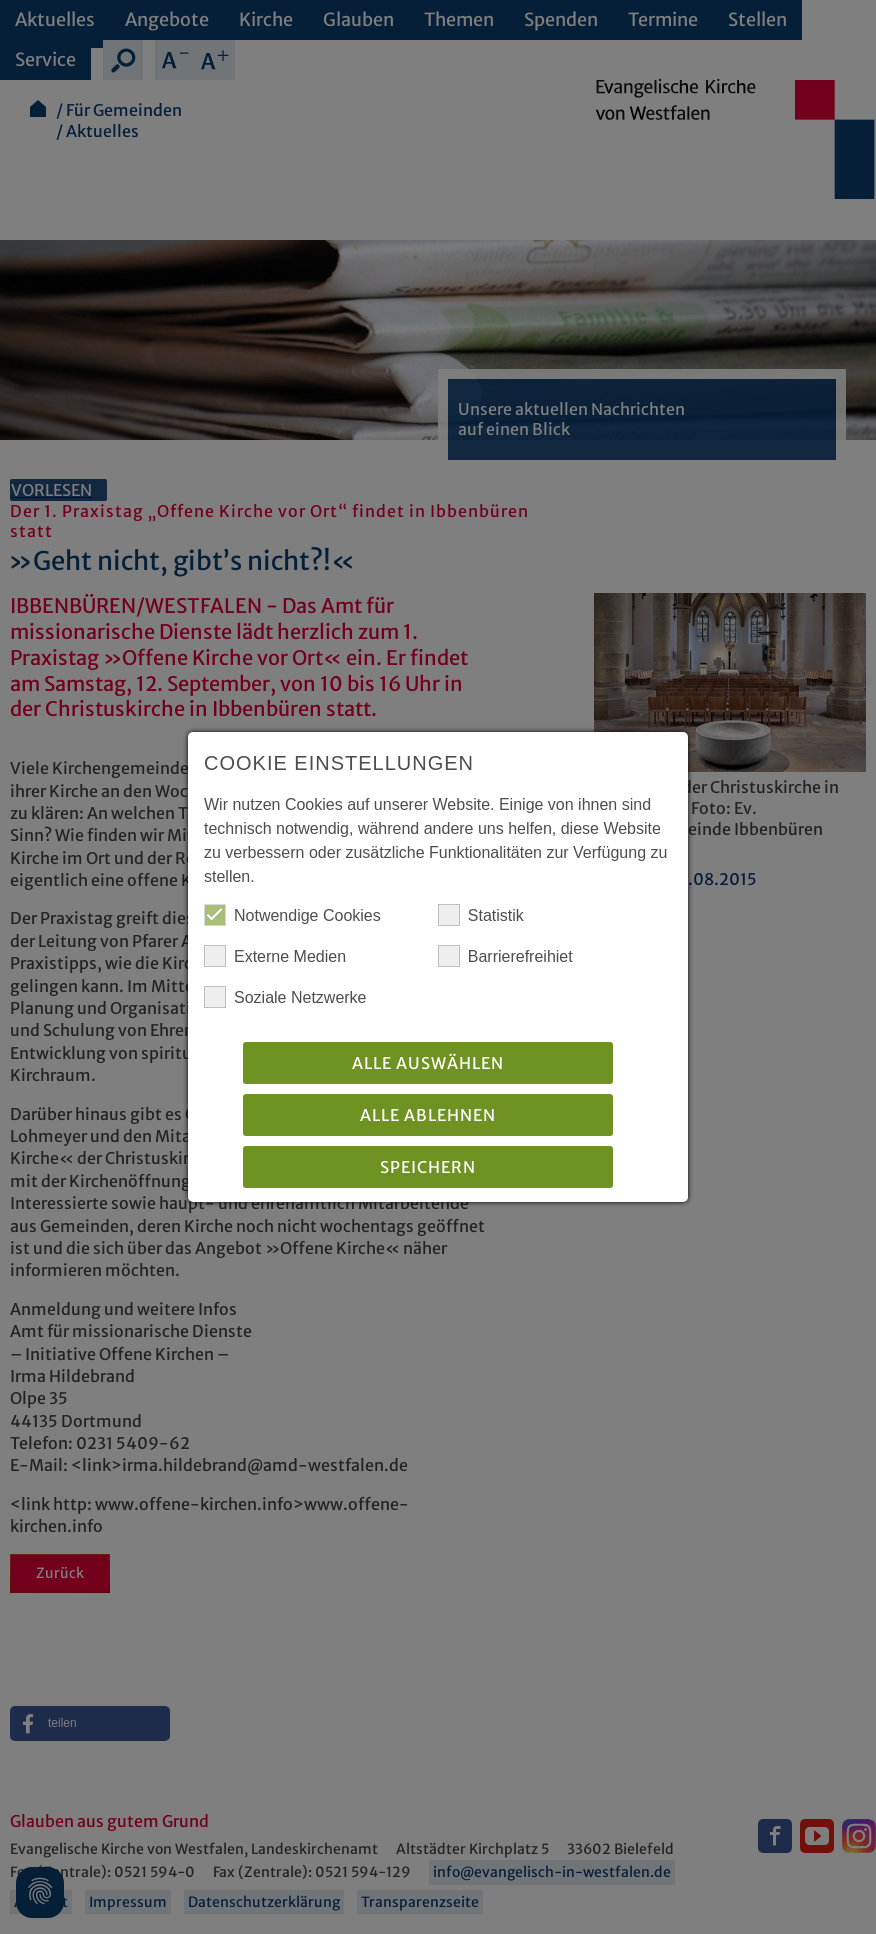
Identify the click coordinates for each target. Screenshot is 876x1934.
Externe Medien (275, 956)
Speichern (428, 1167)
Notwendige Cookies (292, 915)
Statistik (481, 915)
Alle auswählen (428, 1063)
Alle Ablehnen (428, 1115)
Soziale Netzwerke (285, 997)
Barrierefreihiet (505, 956)
